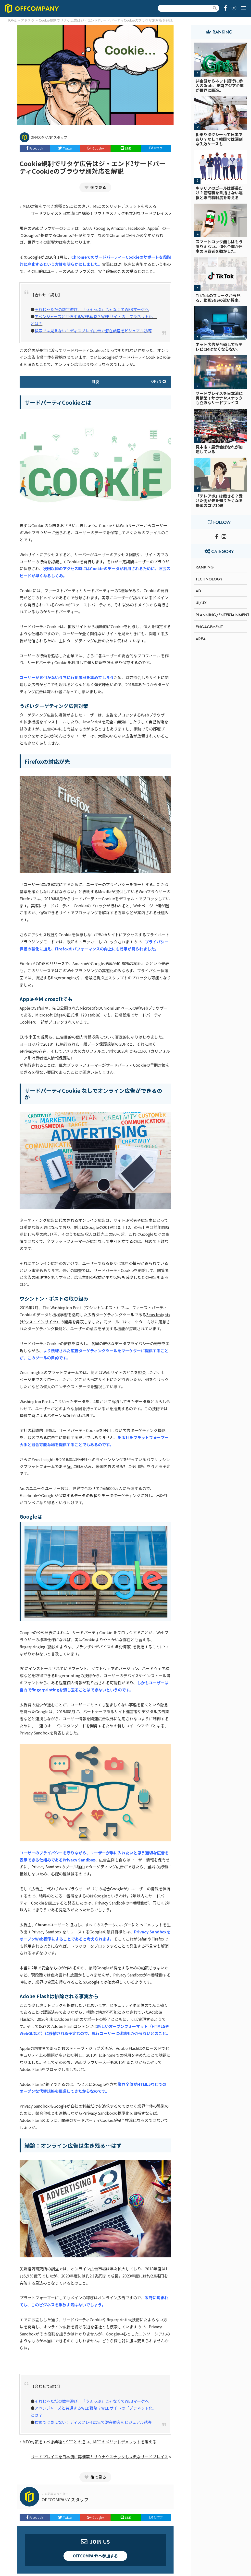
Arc (69, 1466)
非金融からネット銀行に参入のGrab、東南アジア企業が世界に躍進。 (220, 85)
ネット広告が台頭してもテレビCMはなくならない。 (219, 346)
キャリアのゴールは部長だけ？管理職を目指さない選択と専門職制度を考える (219, 192)
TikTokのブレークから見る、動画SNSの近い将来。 (219, 297)
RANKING (205, 567)
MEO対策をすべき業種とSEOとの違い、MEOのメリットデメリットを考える (89, 206)
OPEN (156, 381)
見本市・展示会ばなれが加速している (219, 449)
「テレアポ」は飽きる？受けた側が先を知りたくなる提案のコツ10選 (219, 500)
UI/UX (201, 603)
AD (198, 591)
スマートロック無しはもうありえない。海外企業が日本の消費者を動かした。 (219, 246)
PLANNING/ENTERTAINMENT (222, 615)
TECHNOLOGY (209, 579)
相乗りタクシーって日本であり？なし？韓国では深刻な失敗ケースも (219, 139)
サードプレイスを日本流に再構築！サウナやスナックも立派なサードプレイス (99, 213)
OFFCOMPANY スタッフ (49, 137)
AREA (201, 639)
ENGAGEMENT (209, 627)
